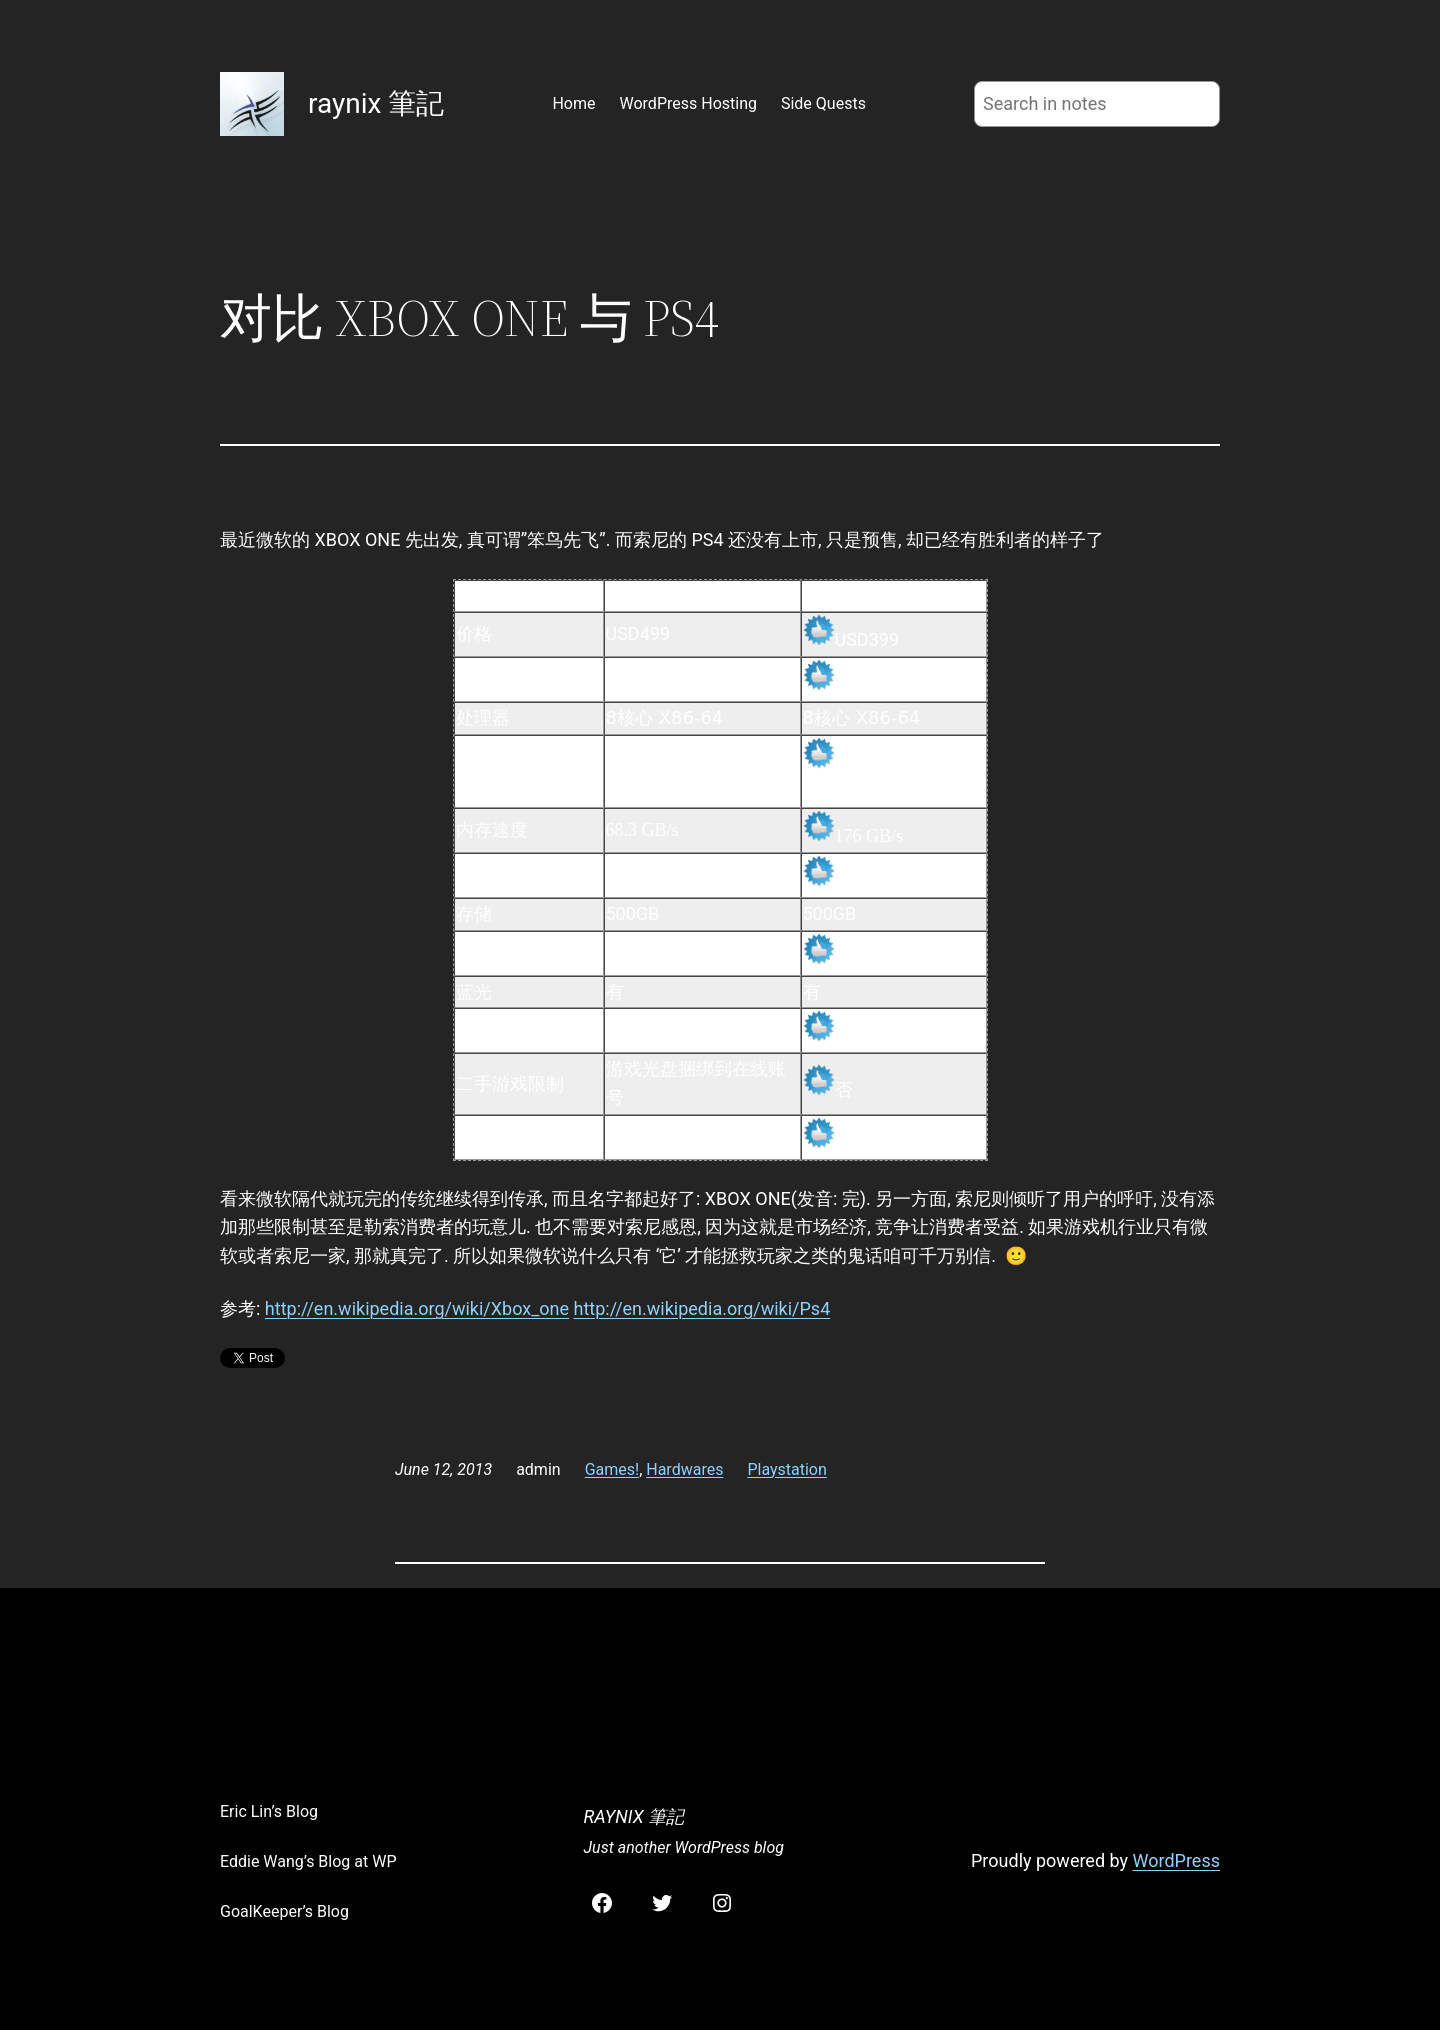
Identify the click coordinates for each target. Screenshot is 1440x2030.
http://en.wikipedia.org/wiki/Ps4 (702, 1308)
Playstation (786, 1469)
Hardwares (684, 1469)
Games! (612, 1469)
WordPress (1176, 1860)
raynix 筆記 (376, 103)
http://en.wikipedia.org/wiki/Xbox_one (417, 1308)
